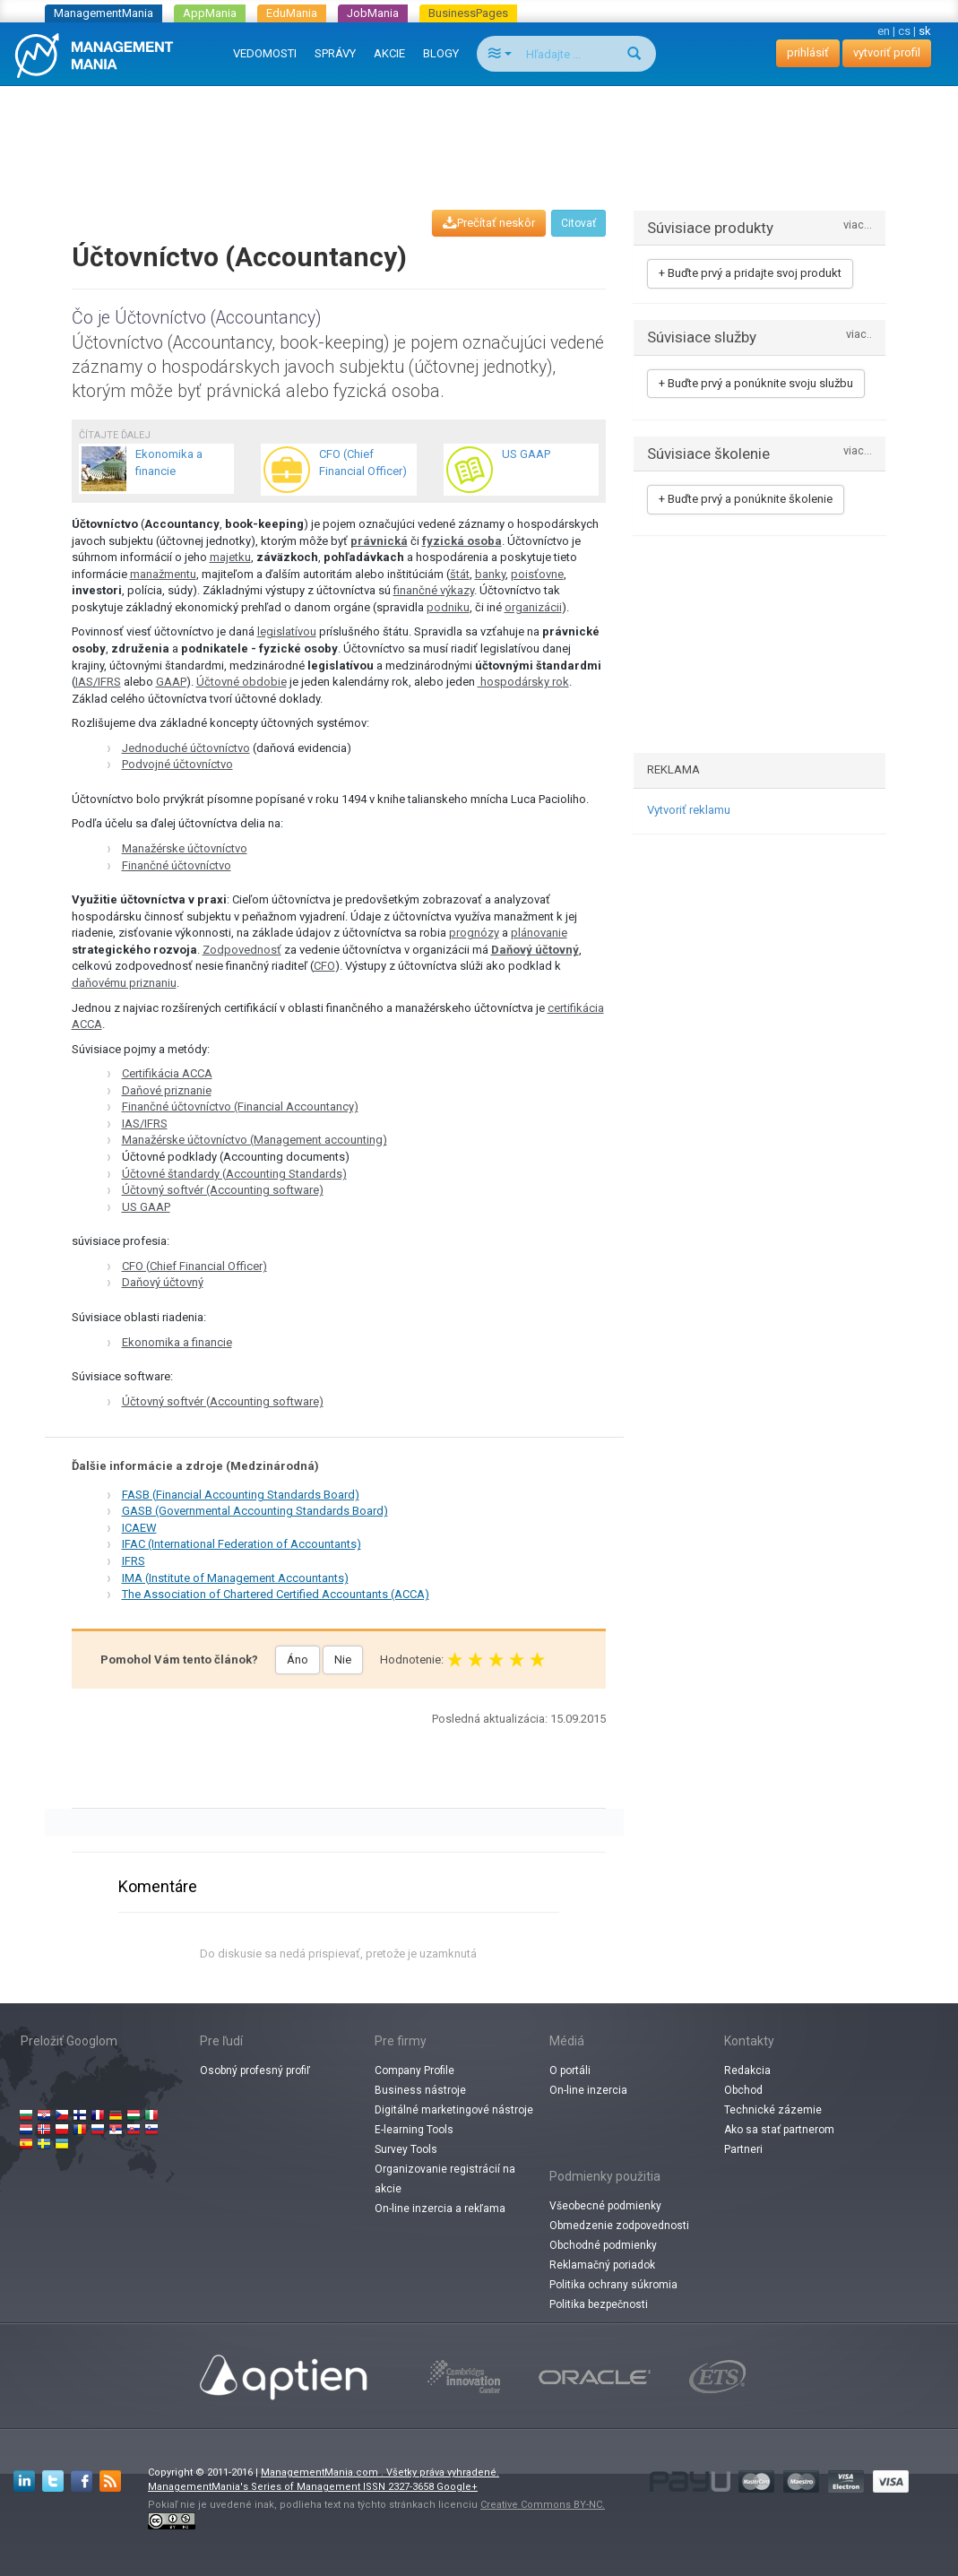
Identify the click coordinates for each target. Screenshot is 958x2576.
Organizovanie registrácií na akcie (445, 2179)
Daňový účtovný (535, 949)
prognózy (474, 932)
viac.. (859, 335)
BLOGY (441, 53)
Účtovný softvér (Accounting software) (223, 1190)
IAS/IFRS (98, 681)
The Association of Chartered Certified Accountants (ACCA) (275, 1594)
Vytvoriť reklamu (688, 810)
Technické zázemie (773, 2110)
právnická (379, 541)
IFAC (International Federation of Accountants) (241, 1544)
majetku (230, 557)
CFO (324, 965)
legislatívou (286, 631)
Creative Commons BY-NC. (542, 2505)
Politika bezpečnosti (598, 2304)
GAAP (171, 681)
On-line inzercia (588, 2090)
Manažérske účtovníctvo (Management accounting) (254, 1139)
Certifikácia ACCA (167, 1073)
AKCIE (389, 53)
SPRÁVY (335, 53)
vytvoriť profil (886, 52)
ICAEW (139, 1527)
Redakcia (747, 2070)
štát (460, 574)
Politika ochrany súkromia (613, 2284)
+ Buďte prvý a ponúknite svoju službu (756, 383)
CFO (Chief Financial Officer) (194, 1266)
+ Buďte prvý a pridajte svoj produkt (750, 273)
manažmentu (163, 574)
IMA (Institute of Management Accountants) (235, 1578)
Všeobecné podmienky (605, 2206)
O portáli (570, 2070)
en (883, 31)
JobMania (373, 13)
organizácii (533, 607)
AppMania (210, 13)
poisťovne (537, 574)
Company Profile (414, 2070)
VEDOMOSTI (265, 53)
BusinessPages (468, 13)
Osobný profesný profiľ (255, 2070)
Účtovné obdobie (241, 681)
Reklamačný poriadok (602, 2265)
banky (490, 574)
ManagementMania (103, 13)
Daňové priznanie (166, 1090)
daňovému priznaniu (124, 983)
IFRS (133, 1561)
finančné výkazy (433, 590)
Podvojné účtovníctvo (177, 764)
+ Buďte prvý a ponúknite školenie (746, 499)
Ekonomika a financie (177, 1342)
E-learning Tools (414, 2129)
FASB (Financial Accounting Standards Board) (240, 1494)
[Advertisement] (479, 131)
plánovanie (539, 932)
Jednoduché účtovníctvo (186, 748)
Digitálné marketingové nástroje (454, 2110)
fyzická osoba (462, 541)
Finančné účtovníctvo (176, 865)
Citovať (578, 223)
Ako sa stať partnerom (779, 2129)
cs (904, 31)
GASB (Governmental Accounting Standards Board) (255, 1510)
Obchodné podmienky (603, 2245)
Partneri (743, 2149)
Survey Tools (406, 2149)
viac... (857, 225)
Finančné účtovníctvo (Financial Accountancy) (240, 1106)
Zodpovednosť (242, 949)
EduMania (291, 13)
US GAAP (146, 1207)
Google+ (457, 2487)
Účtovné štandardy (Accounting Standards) (234, 1173)
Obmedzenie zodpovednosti (619, 2225)
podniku (448, 607)
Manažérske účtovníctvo (184, 848)
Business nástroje (420, 2090)
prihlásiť (808, 52)
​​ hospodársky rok (523, 681)
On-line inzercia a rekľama (440, 2208)
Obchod (743, 2090)
